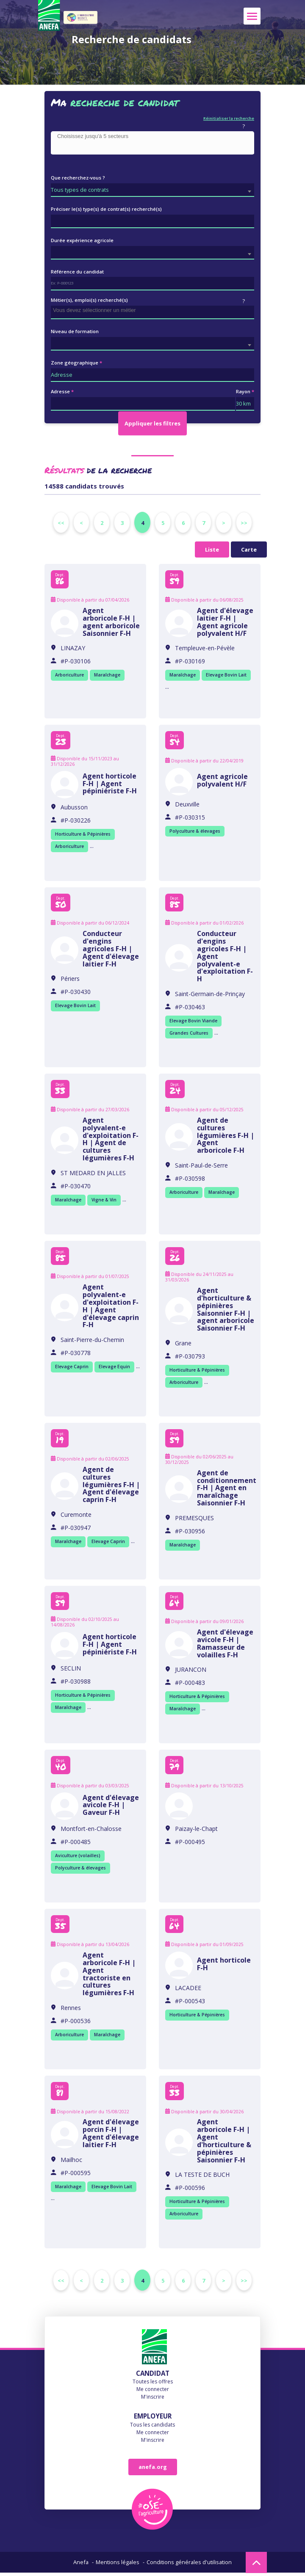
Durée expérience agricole (82, 240)
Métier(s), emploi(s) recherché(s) (89, 300)
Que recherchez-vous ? (78, 177)
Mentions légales (117, 2565)
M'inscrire (152, 2399)
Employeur (153, 2419)
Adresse (60, 391)
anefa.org (153, 2470)
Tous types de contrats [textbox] (80, 189)
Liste (212, 549)
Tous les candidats (152, 2427)
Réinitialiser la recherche (228, 118)
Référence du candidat (77, 271)
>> (244, 523)
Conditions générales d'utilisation (189, 2565)
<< (61, 523)
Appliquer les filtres (152, 423)
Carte (249, 549)
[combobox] (152, 143)
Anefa (81, 2565)
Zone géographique (74, 362)
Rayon (243, 391)
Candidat (152, 2376)
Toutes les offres (153, 2384)
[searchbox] (154, 137)
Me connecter (152, 2392)
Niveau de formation (75, 331)
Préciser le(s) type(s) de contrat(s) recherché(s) (106, 209)
